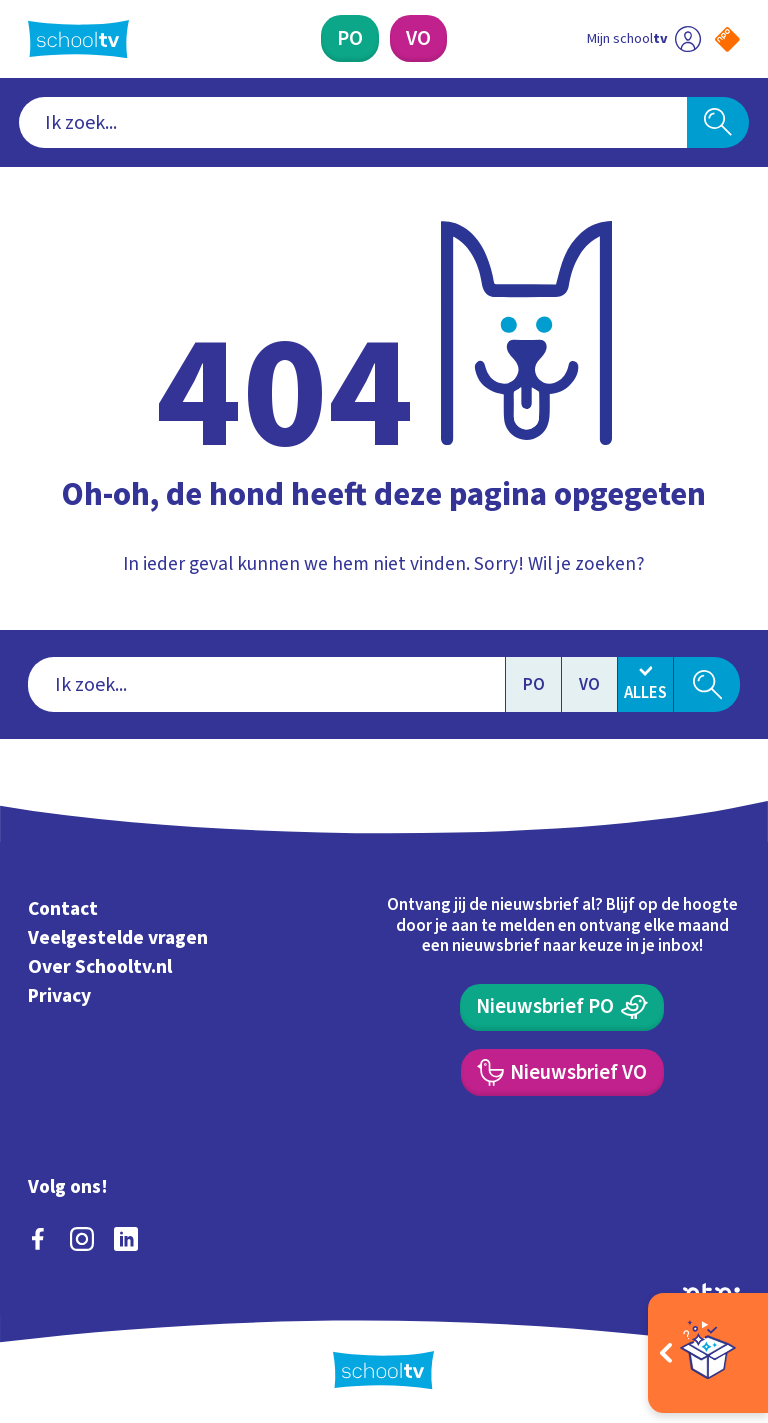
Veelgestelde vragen (118, 938)
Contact (63, 909)
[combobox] (353, 123)
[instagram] (82, 1239)
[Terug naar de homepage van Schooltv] (78, 39)
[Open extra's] (708, 1353)
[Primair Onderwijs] (350, 38)
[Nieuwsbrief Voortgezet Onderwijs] (562, 1072)
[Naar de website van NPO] (727, 39)
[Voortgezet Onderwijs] (418, 38)
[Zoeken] (718, 123)
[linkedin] (126, 1239)
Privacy (59, 996)
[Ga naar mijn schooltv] (644, 38)
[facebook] (38, 1239)
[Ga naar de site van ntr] (711, 1291)
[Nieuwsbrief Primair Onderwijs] (562, 1007)
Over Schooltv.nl (100, 967)
